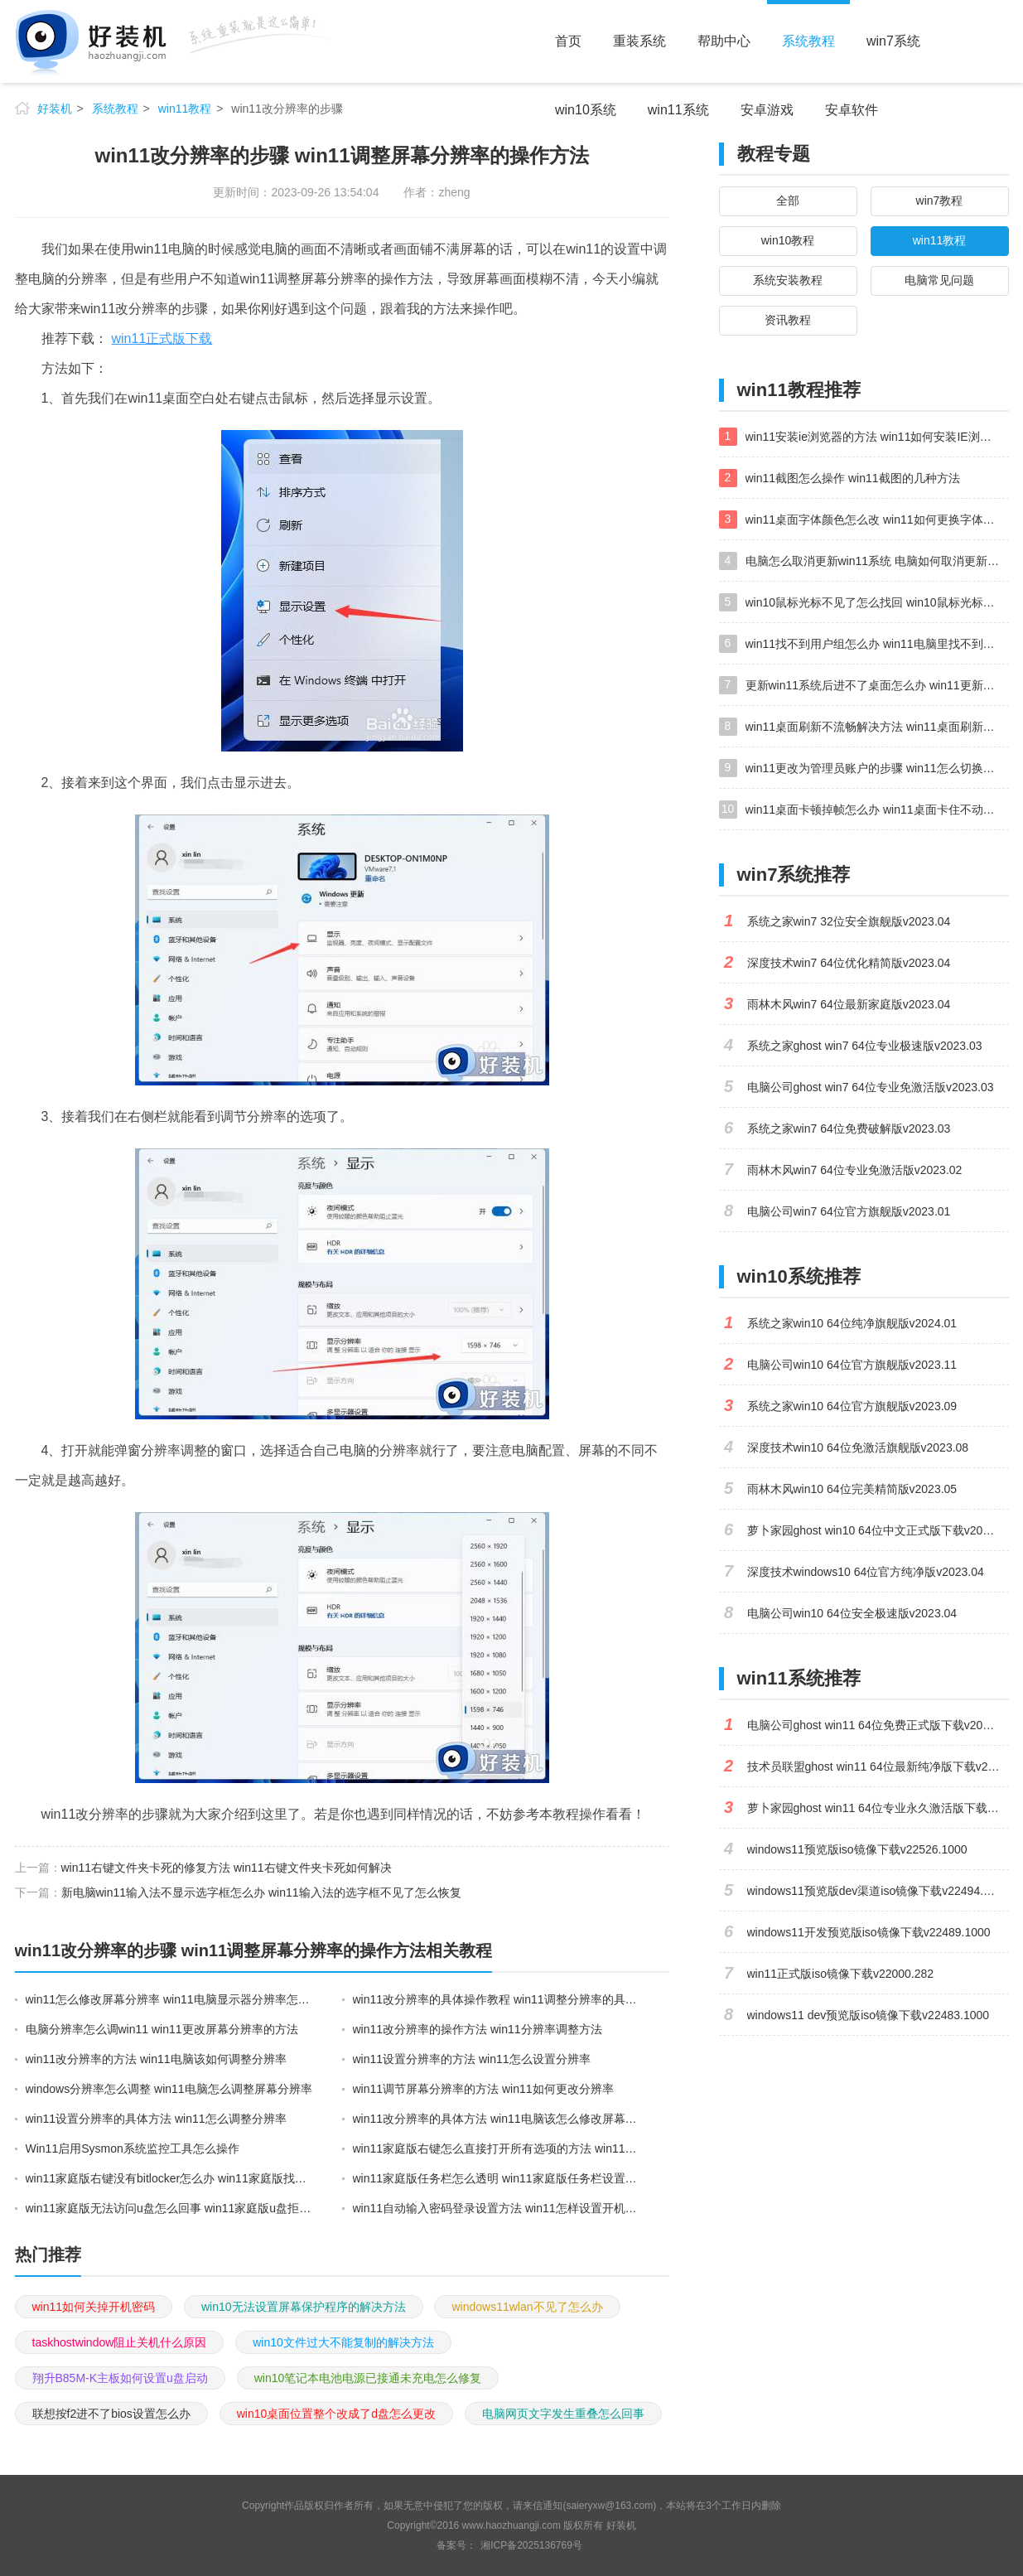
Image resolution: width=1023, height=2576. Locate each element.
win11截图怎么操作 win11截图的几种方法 (853, 478)
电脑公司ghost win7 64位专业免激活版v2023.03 (870, 1087)
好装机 (54, 108)
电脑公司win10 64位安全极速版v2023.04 (852, 1613)
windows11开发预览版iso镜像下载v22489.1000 (869, 1932)
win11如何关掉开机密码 (94, 2306)
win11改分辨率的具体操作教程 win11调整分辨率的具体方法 (497, 1999)
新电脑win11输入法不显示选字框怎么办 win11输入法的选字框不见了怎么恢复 (261, 1892)
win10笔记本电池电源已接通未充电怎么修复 (368, 2378)
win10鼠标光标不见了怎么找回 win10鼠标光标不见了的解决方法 (877, 602)
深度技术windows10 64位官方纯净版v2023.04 (865, 1571)
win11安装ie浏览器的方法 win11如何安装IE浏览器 (874, 436)
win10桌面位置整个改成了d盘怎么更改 (336, 2413)
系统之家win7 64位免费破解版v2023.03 (849, 1128)
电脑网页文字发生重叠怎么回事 (563, 2413)
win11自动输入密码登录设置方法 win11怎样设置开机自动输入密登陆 (497, 2208)
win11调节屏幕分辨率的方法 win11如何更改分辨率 (483, 2088)
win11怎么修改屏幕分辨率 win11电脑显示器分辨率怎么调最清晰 (170, 1999)
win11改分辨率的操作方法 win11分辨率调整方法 (477, 2029)
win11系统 (678, 110)
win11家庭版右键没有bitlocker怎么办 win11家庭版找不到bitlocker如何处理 (170, 2178)
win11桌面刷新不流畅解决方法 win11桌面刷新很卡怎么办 (877, 726)
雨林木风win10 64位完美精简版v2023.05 (852, 1489)
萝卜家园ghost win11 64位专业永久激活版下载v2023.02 (878, 1808)
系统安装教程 (788, 280)
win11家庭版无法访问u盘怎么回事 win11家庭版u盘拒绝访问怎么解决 (170, 2208)
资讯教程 (788, 319)
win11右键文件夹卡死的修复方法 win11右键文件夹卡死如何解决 (226, 1867)
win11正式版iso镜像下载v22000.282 (840, 1973)
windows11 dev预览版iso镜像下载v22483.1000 (868, 2015)
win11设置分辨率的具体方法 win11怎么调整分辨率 (156, 2118)
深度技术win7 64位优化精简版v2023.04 (849, 962)
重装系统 (639, 41)
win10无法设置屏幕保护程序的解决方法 (303, 2306)
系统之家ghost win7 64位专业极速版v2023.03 (864, 1045)
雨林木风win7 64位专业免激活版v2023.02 (855, 1170)
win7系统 (893, 41)
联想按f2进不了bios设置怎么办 (111, 2413)
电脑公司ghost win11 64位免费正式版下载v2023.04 (878, 1725)
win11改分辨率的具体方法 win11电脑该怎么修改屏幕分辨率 (497, 2118)
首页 (568, 41)
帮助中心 (723, 41)
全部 (787, 200)
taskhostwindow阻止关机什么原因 (119, 2342)
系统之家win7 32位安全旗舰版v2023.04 (849, 921)
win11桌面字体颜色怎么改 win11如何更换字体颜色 (876, 519)
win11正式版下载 (162, 338)
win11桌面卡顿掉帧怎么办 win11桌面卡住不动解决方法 (877, 809)
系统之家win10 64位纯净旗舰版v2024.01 (852, 1323)
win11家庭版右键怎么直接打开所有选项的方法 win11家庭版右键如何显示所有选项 (497, 2148)
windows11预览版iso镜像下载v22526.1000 (857, 1849)
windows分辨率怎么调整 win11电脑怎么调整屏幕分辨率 (169, 2088)
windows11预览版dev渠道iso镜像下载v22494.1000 (878, 1890)
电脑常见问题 (939, 280)
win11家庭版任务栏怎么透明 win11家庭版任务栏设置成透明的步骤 (497, 2178)
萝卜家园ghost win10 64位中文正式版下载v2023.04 (878, 1530)
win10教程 (788, 240)
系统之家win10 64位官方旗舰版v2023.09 (852, 1406)
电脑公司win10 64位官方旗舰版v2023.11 (852, 1364)
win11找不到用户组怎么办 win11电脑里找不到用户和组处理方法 (877, 643)
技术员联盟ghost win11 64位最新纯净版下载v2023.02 (878, 1766)
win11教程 (185, 108)
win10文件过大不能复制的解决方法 (343, 2342)
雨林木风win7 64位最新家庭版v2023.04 (849, 1004)
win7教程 (939, 200)
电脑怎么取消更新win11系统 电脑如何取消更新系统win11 (877, 561)
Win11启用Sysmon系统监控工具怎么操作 (132, 2148)
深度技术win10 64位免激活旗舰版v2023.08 (858, 1447)
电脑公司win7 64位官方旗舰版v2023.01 (849, 1211)
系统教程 (808, 41)
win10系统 (585, 110)
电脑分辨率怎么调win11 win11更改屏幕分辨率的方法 (162, 2029)
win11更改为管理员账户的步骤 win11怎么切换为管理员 (877, 768)
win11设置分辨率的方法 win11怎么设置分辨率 (472, 2059)
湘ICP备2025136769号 (531, 2545)
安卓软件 (851, 110)
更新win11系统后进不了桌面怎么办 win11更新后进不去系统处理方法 (877, 685)
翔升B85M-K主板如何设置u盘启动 (120, 2378)
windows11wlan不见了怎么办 (526, 2306)
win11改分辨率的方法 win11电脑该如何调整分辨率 (156, 2059)
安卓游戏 (767, 110)
